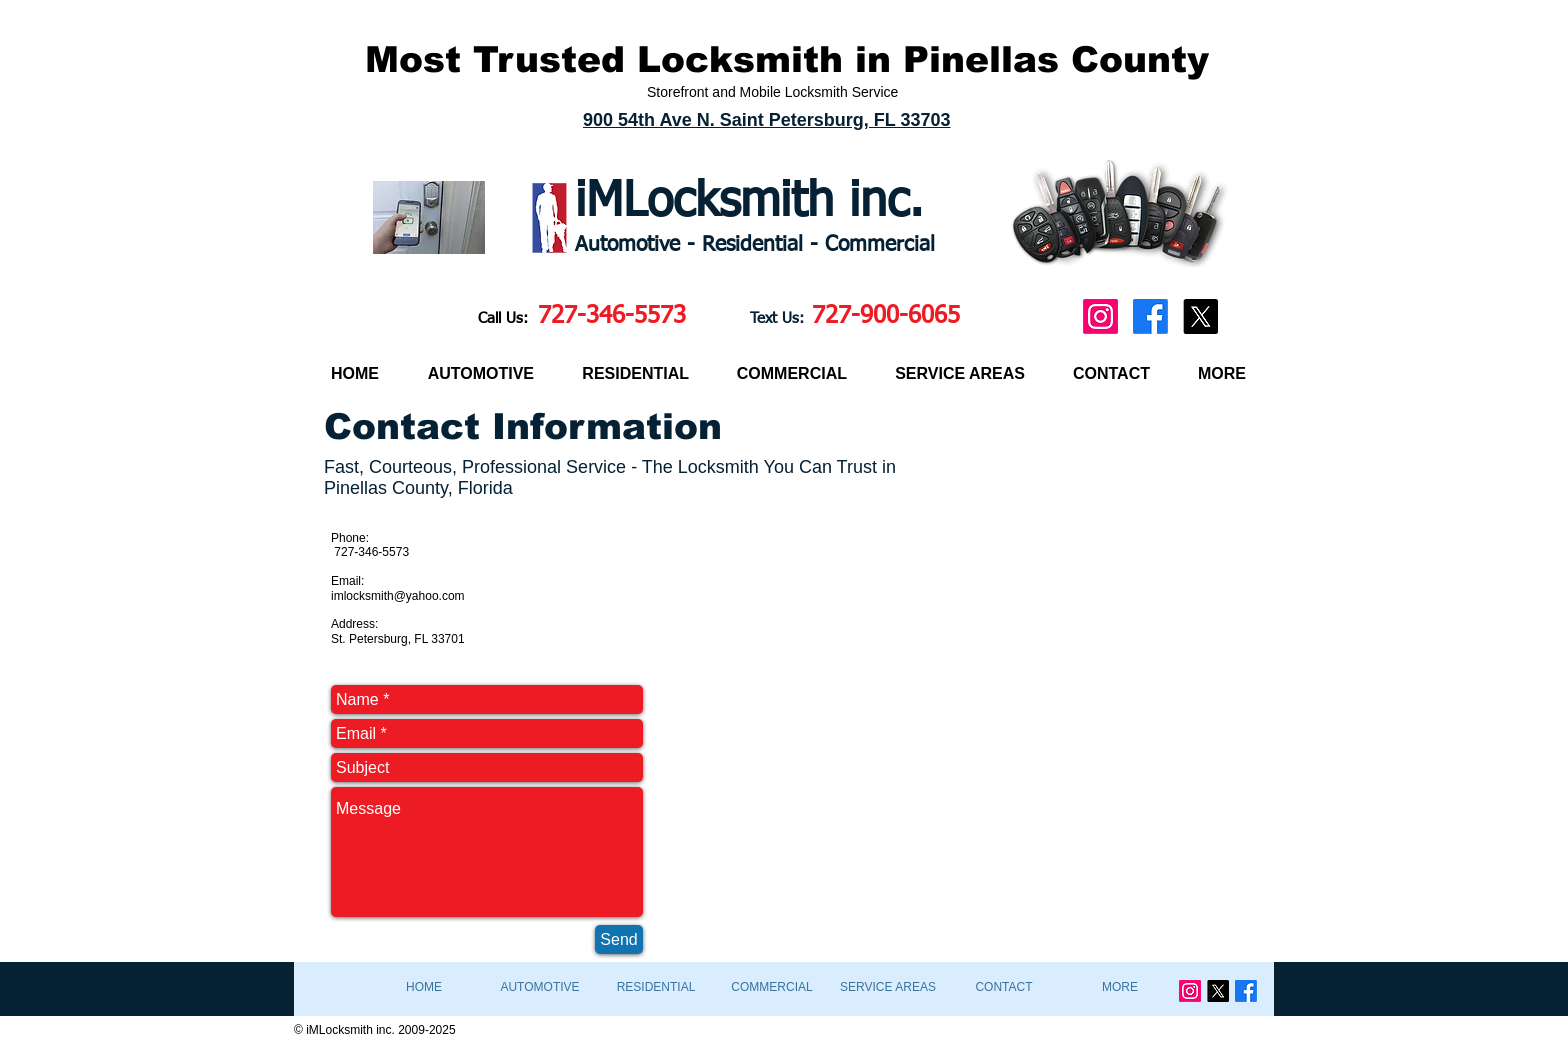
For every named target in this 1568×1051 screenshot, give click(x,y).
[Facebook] (1150, 316)
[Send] (619, 939)
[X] (1200, 316)
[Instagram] (1100, 316)
